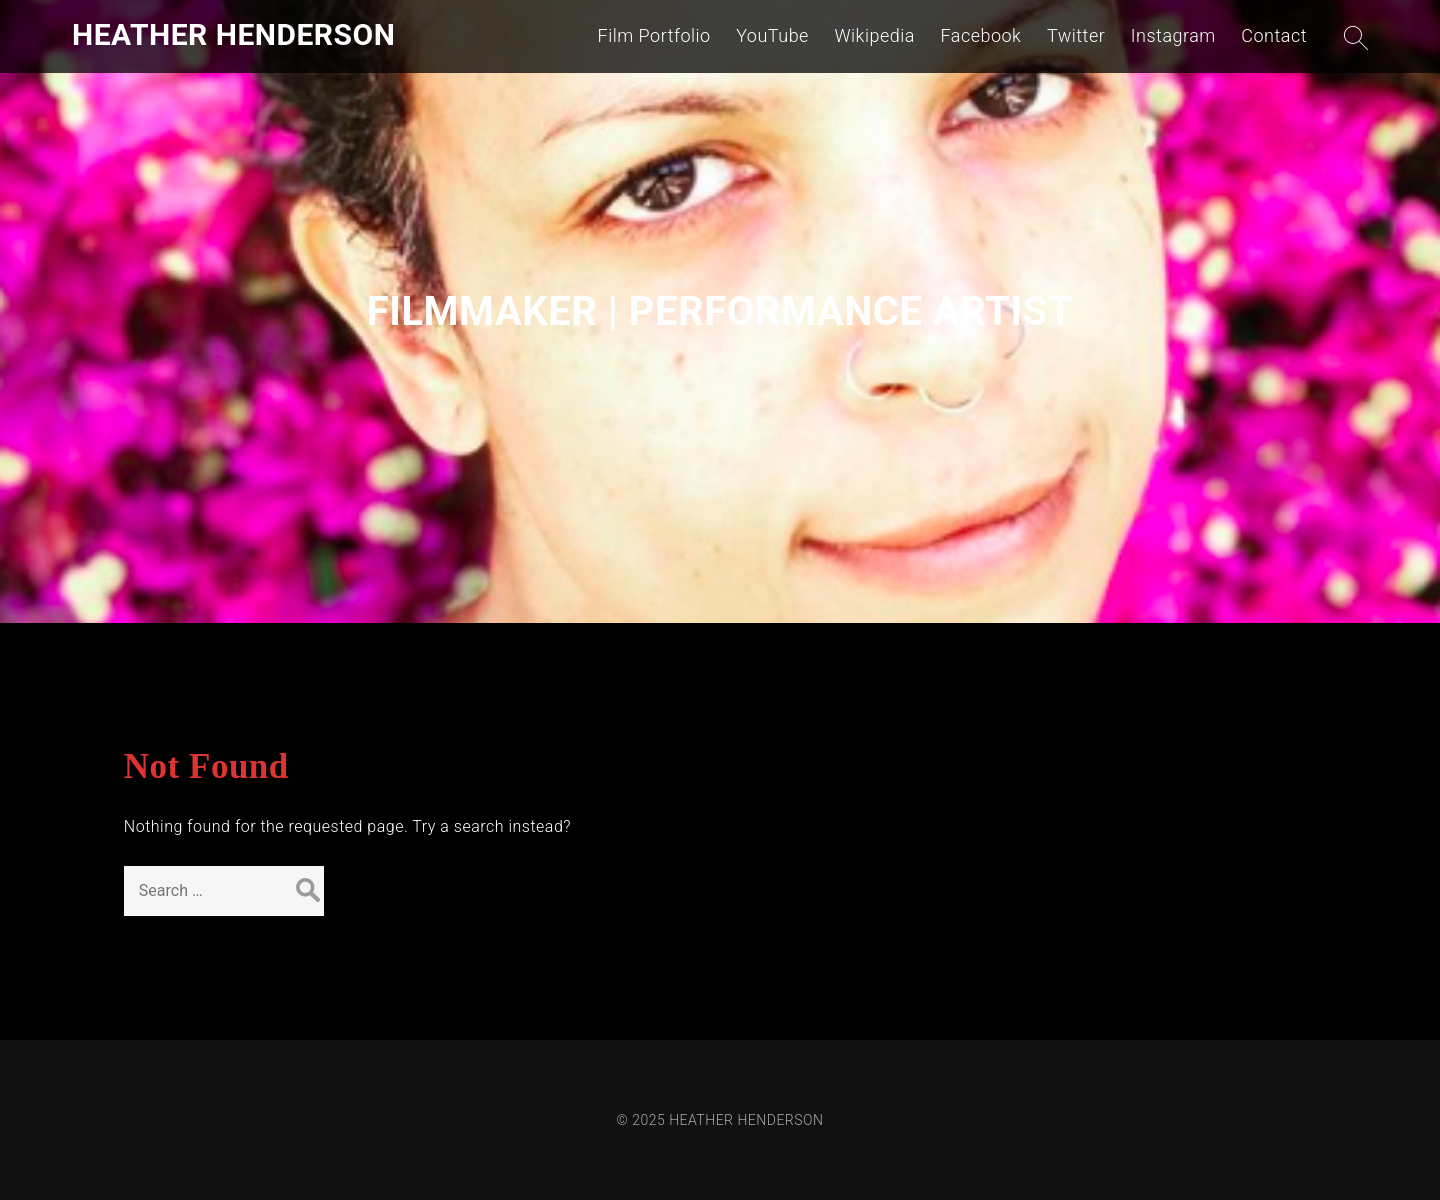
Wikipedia (874, 35)
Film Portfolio (654, 35)
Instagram (1173, 35)
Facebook (980, 35)
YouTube (772, 35)
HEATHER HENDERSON (233, 34)
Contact (1274, 35)
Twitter (1076, 35)
